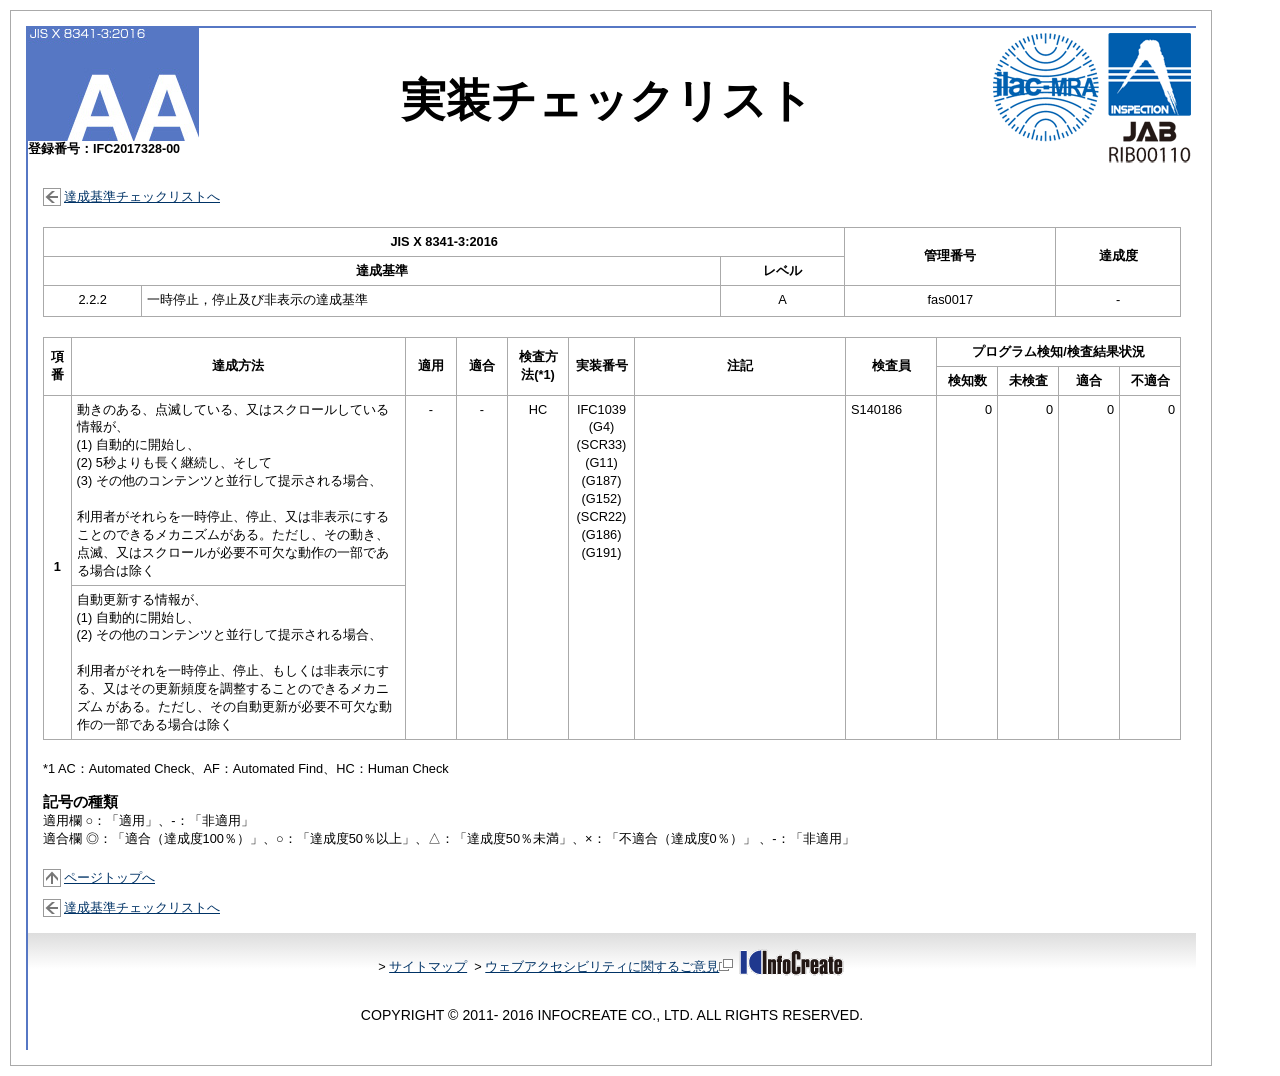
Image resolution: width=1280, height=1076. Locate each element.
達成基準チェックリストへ (142, 196)
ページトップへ (109, 877)
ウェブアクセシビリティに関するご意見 (609, 966)
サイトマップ (428, 966)
